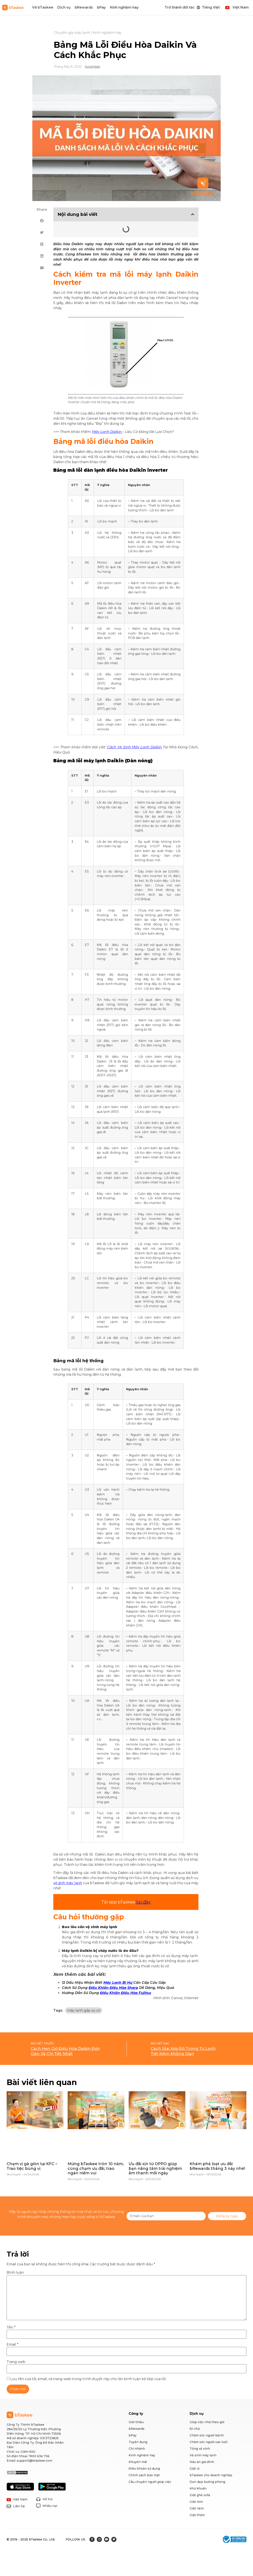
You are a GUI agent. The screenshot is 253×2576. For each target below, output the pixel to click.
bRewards (84, 7)
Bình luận (15, 2272)
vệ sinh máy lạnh (67, 1883)
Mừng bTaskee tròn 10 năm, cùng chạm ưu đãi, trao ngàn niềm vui (96, 2168)
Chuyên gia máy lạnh (72, 33)
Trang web (16, 2362)
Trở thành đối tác (180, 7)
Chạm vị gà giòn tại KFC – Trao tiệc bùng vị (32, 2166)
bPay (101, 7)
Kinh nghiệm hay (124, 7)
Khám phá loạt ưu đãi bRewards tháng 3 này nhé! (217, 2166)
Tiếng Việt (211, 7)
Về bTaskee (42, 7)
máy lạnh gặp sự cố (83, 2010)
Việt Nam (240, 7)
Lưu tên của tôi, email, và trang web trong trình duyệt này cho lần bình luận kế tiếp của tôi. (88, 2379)
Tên (11, 2327)
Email (12, 2344)
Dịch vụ (64, 7)
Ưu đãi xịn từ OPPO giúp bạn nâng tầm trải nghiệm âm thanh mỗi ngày (155, 2168)
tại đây (143, 1902)
